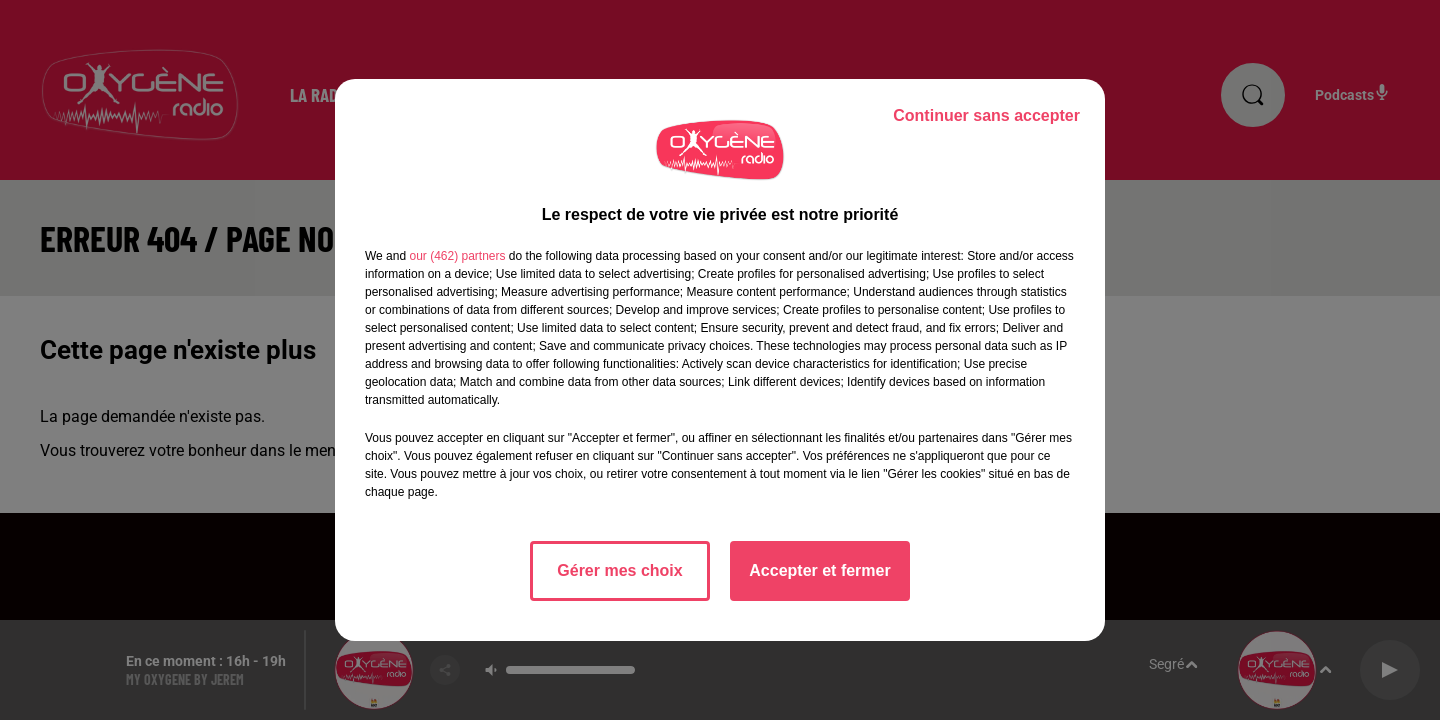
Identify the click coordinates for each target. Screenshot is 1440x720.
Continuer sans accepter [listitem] (986, 115)
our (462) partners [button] (457, 256)
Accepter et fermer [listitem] (819, 570)
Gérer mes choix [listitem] (619, 570)
